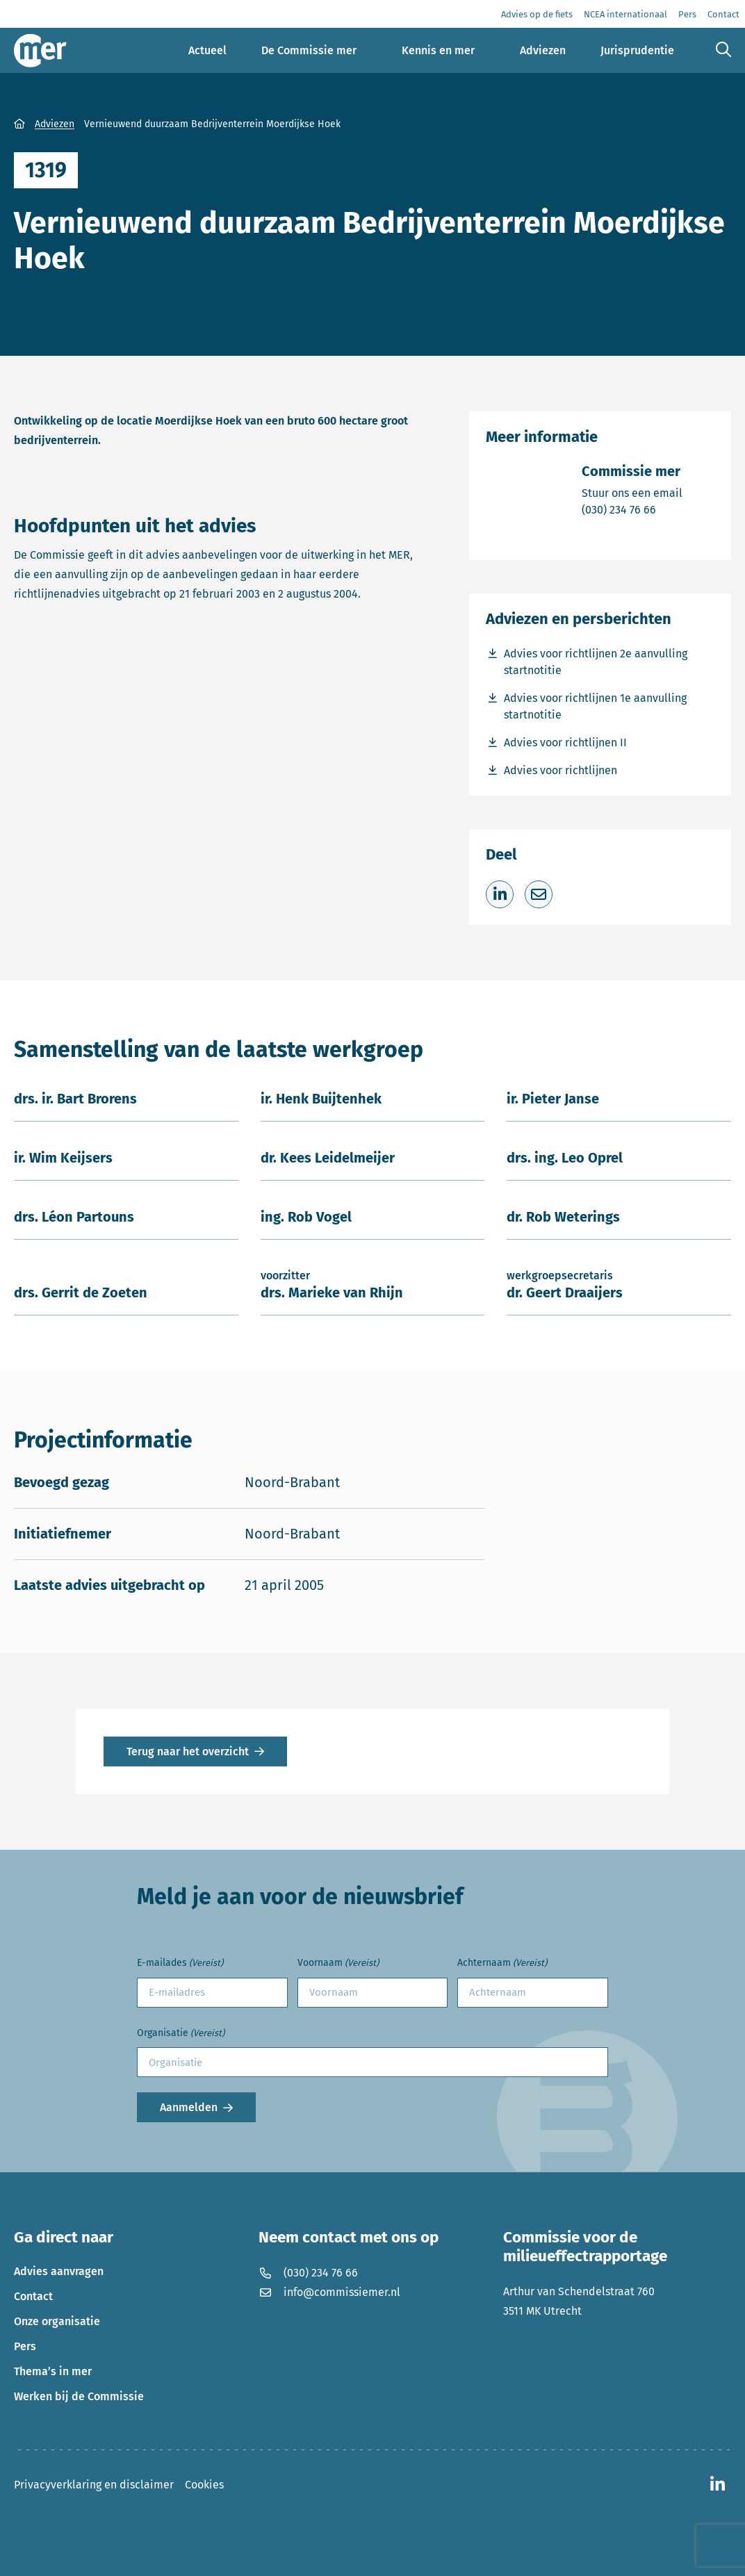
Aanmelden (189, 2107)
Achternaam (502, 1963)
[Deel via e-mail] (538, 894)
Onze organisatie (57, 2321)
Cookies (204, 2484)
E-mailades (180, 1963)
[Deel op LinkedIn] (500, 894)
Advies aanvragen (59, 2271)
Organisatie (180, 2033)
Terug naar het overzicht (187, 1751)
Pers (25, 2346)
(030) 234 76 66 (632, 509)
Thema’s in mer (53, 2371)
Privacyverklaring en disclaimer (94, 2484)
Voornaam (338, 1963)
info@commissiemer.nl (329, 2292)
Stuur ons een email (632, 492)
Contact (33, 2296)
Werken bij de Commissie (79, 2396)
